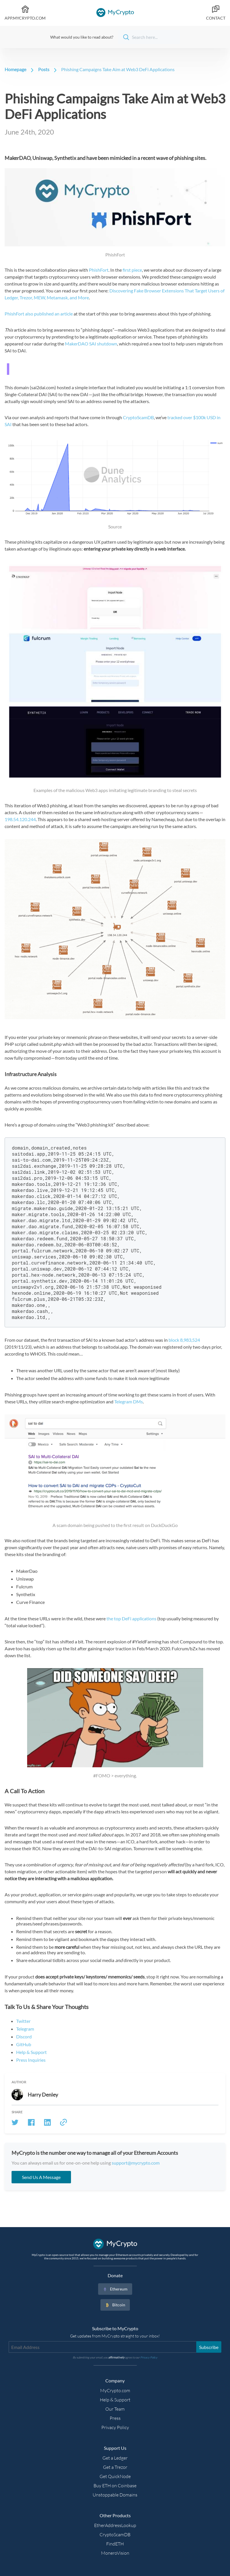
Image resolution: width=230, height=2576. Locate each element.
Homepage (15, 69)
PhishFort (99, 270)
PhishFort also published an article (39, 313)
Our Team (115, 2409)
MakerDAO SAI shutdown (91, 343)
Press (115, 2418)
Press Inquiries (31, 2060)
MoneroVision (115, 2553)
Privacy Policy (115, 2427)
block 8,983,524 (184, 1340)
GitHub (23, 2044)
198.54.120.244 (20, 819)
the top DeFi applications (131, 1618)
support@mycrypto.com (136, 2162)
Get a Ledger (115, 2458)
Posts (43, 69)
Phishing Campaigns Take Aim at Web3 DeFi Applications (118, 69)
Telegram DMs (128, 1401)
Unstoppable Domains (115, 2495)
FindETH (115, 2544)
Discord (24, 2036)
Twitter (23, 2021)
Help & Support (31, 2052)
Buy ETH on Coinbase (115, 2485)
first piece (132, 270)
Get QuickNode (115, 2476)
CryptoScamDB (138, 417)
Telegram (25, 2028)
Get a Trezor (115, 2467)
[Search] (149, 37)
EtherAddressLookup (115, 2525)
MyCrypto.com (115, 2390)
